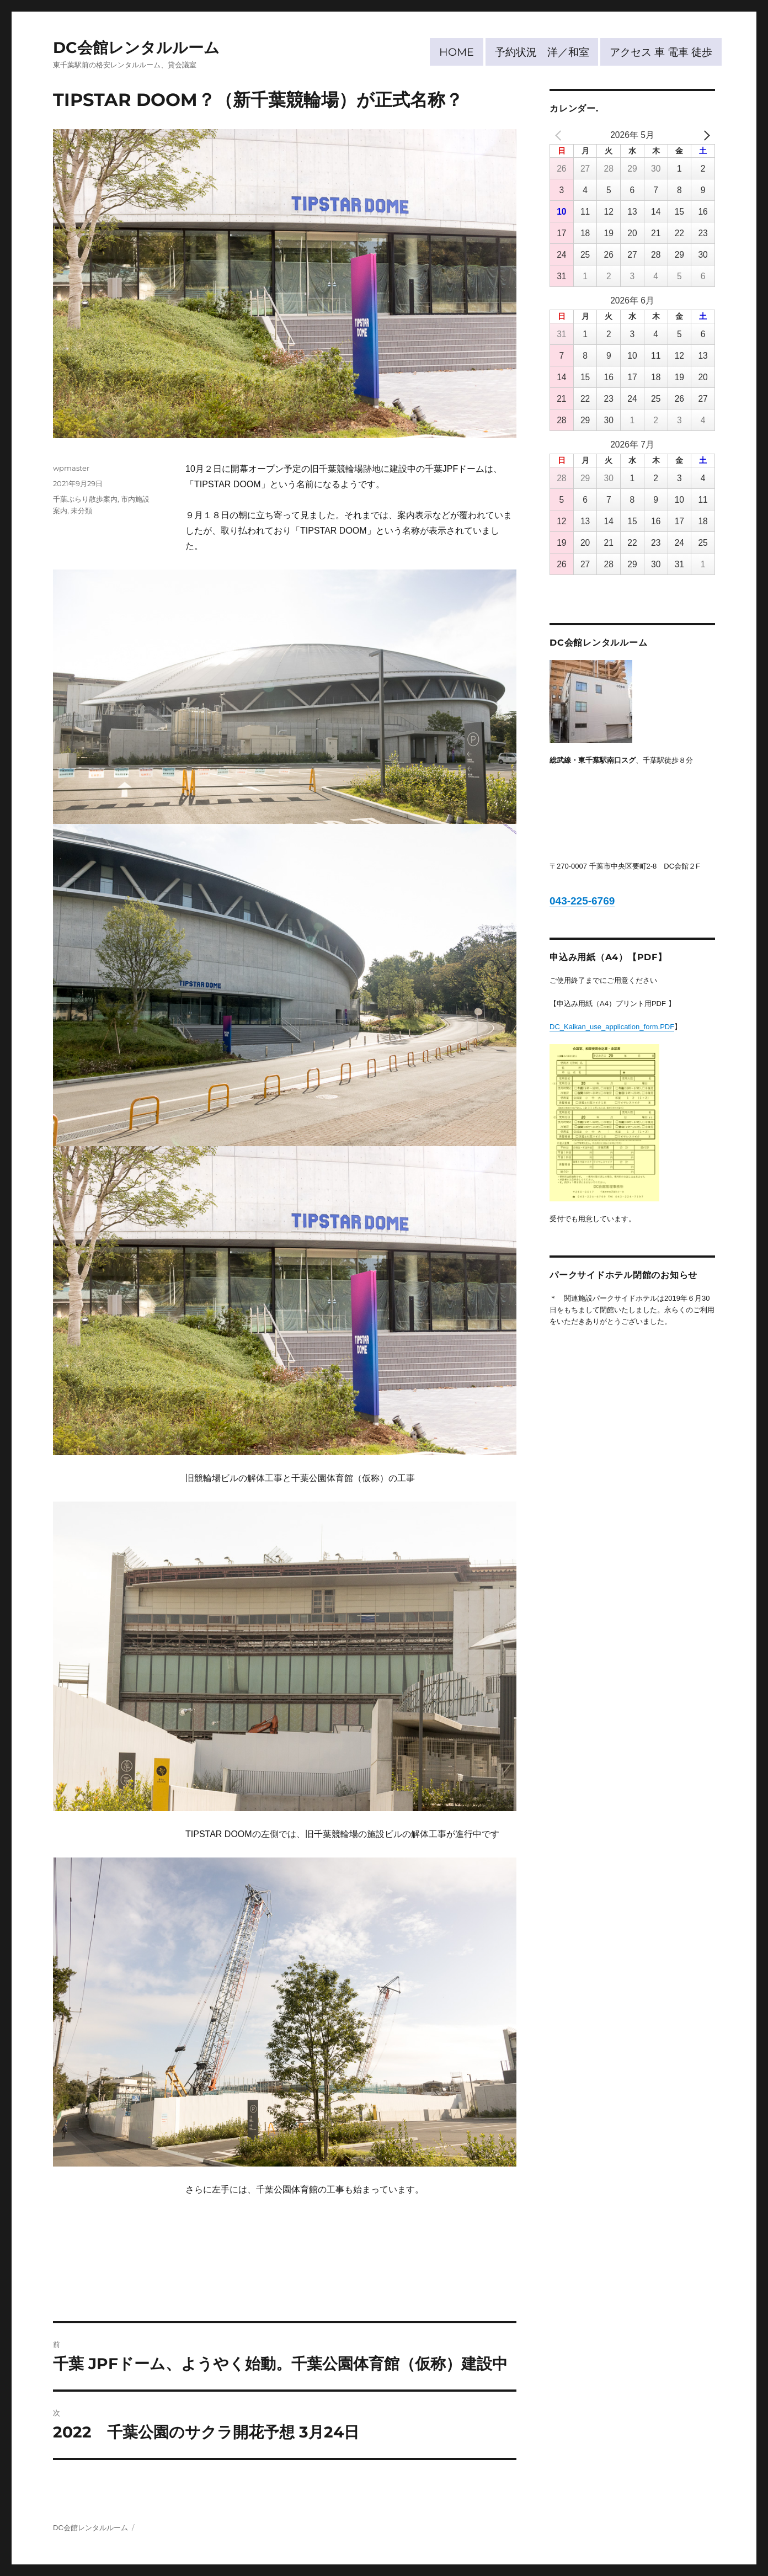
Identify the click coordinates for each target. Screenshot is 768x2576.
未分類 (81, 510)
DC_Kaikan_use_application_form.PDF (612, 1027)
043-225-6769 (582, 901)
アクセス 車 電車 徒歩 (661, 51)
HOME (456, 51)
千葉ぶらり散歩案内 (85, 498)
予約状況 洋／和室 (542, 51)
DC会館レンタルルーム (136, 47)
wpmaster (71, 468)
